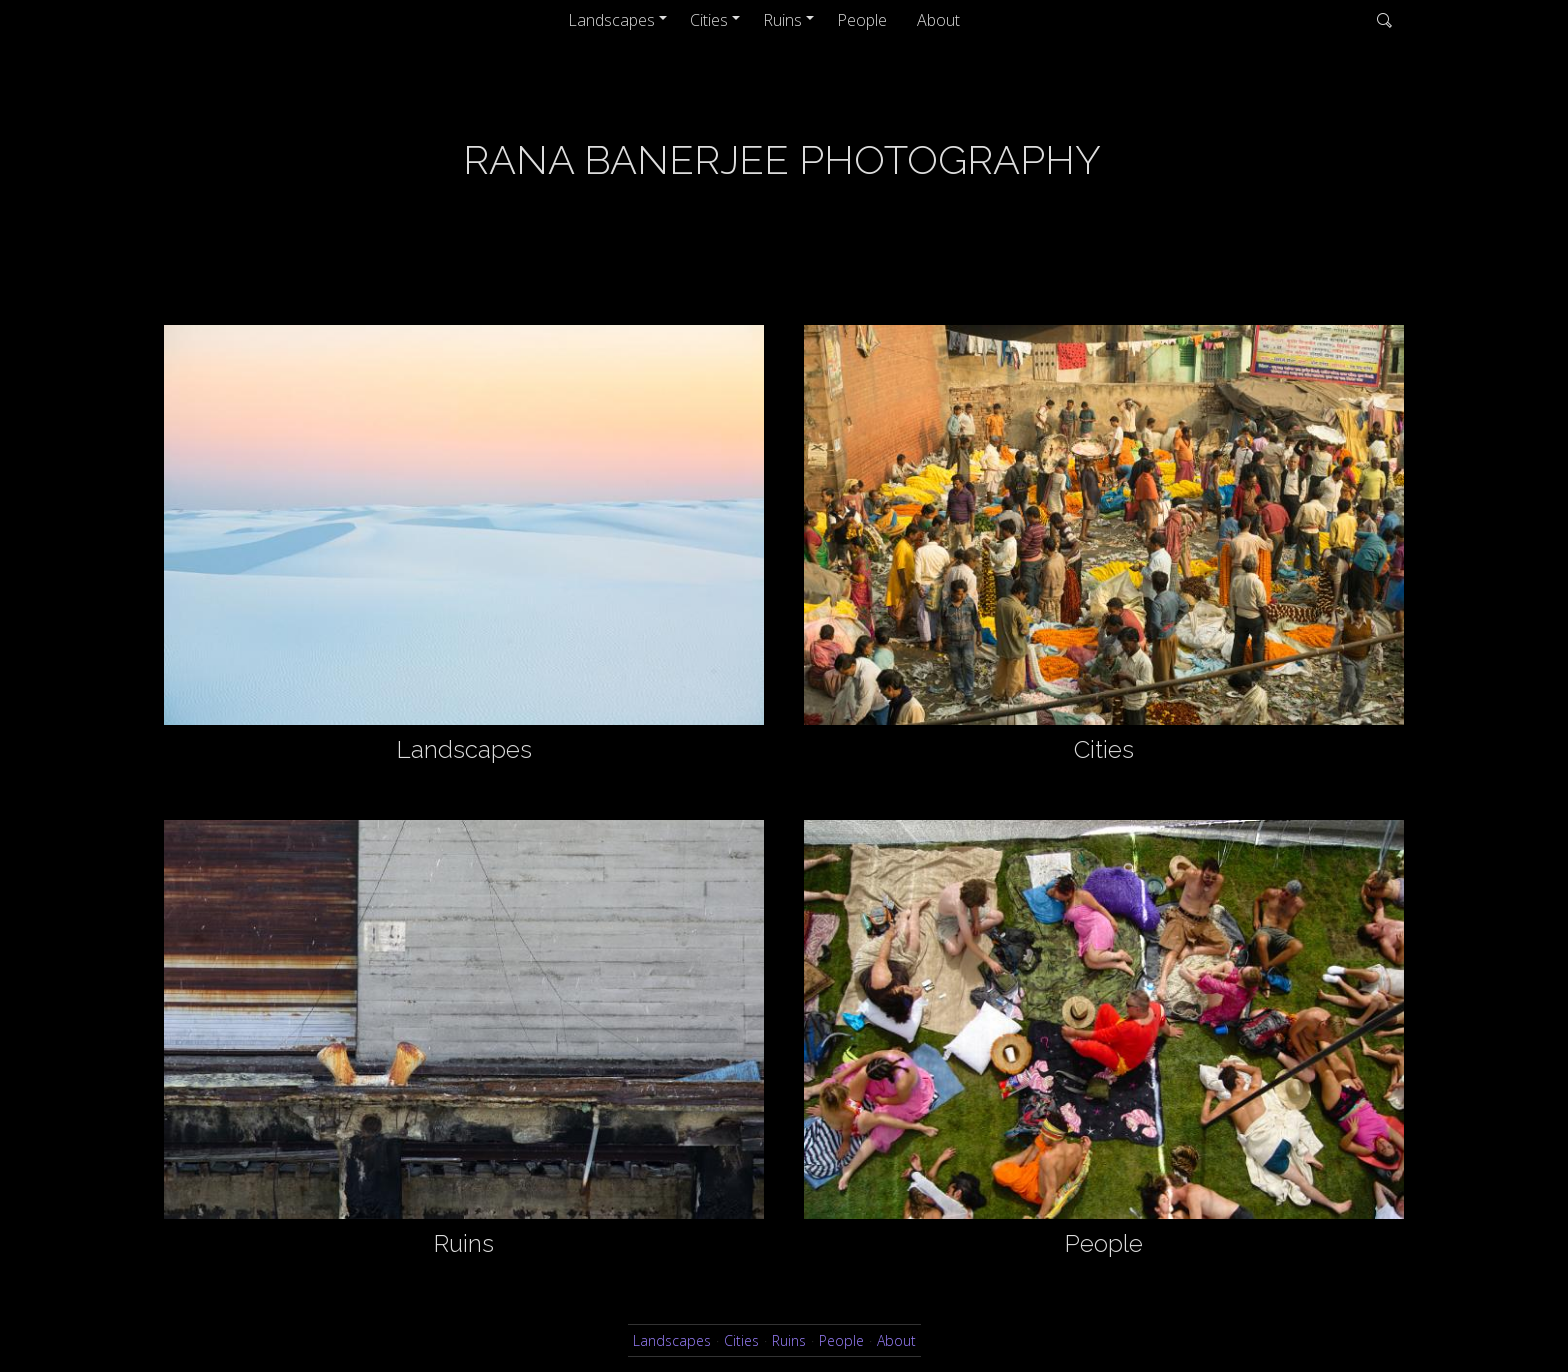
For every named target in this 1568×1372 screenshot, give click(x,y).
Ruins (782, 20)
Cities (709, 20)
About (938, 20)
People (862, 20)
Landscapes (611, 20)
